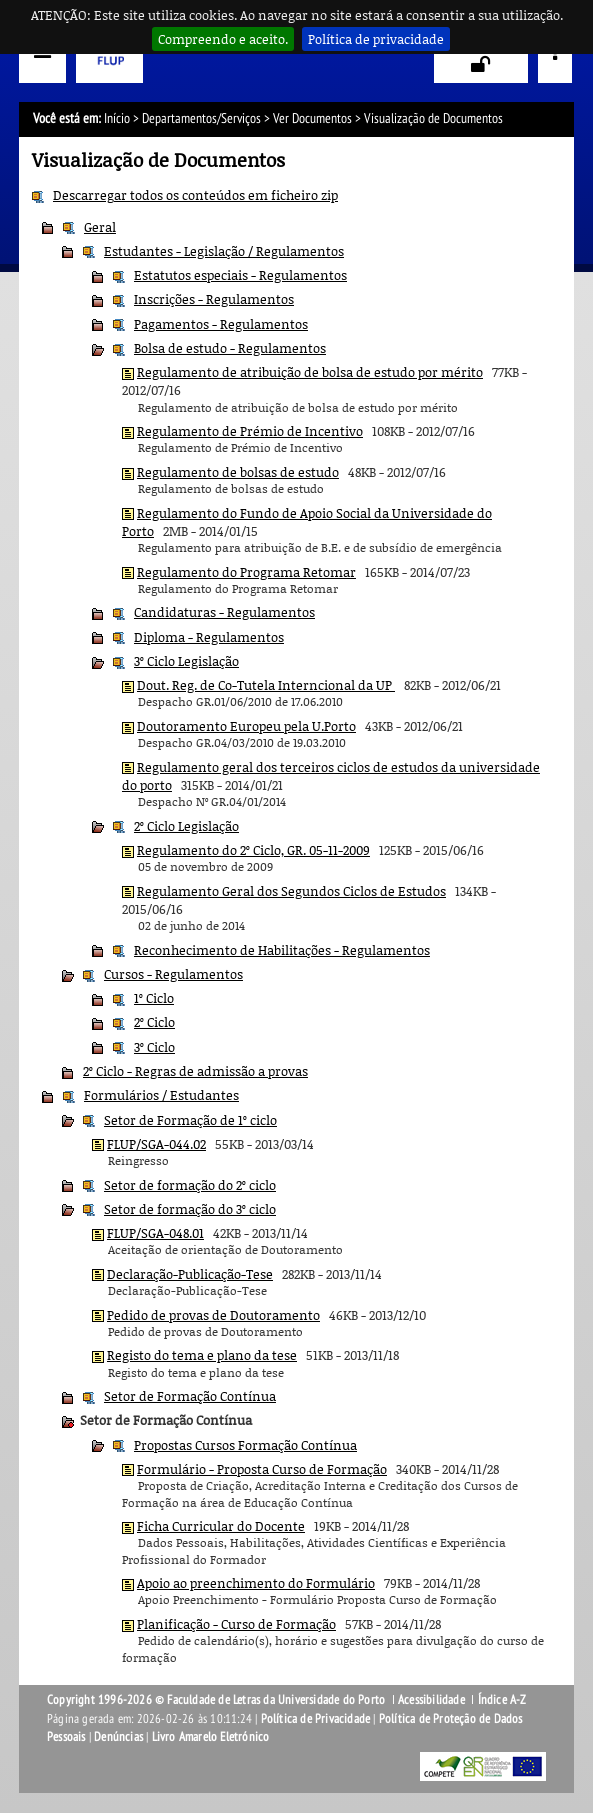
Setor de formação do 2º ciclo (190, 1185)
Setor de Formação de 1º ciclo (190, 1120)
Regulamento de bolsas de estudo (238, 472)
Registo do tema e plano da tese (202, 1355)
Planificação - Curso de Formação (236, 1624)
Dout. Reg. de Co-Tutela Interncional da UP (266, 685)
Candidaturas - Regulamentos (224, 612)
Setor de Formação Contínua (190, 1396)
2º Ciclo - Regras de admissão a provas (195, 1071)
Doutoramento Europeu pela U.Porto (246, 726)
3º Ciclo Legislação (186, 661)
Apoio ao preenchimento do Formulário (256, 1583)
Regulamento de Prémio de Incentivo (250, 431)
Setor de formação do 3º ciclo (190, 1209)
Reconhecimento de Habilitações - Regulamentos (282, 950)
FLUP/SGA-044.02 (156, 1144)
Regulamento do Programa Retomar (246, 572)
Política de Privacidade (316, 1719)
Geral (100, 227)
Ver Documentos (312, 118)
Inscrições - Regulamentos (214, 299)
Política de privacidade (376, 39)
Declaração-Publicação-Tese (190, 1274)
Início (117, 118)
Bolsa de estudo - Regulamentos (230, 348)
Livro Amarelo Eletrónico (211, 1737)
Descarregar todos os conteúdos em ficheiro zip (195, 195)
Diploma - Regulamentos (209, 637)
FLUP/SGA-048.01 (155, 1233)
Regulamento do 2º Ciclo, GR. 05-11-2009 (253, 850)
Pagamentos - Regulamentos (221, 324)
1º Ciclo (154, 998)
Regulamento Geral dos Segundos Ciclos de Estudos (291, 891)
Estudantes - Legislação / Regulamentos (224, 251)
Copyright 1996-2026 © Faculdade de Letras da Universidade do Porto (217, 1700)
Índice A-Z (502, 1700)
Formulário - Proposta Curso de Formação (262, 1469)
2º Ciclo (154, 1022)
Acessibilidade (431, 1700)
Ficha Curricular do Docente (221, 1526)
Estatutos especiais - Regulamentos (240, 275)
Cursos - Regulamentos (173, 974)
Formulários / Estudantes (161, 1095)
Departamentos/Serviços (201, 118)
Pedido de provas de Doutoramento (213, 1315)
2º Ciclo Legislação (186, 826)
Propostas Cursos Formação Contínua (245, 1445)
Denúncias (118, 1737)
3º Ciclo (154, 1047)
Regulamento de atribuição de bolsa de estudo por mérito (310, 372)
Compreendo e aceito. (223, 39)
